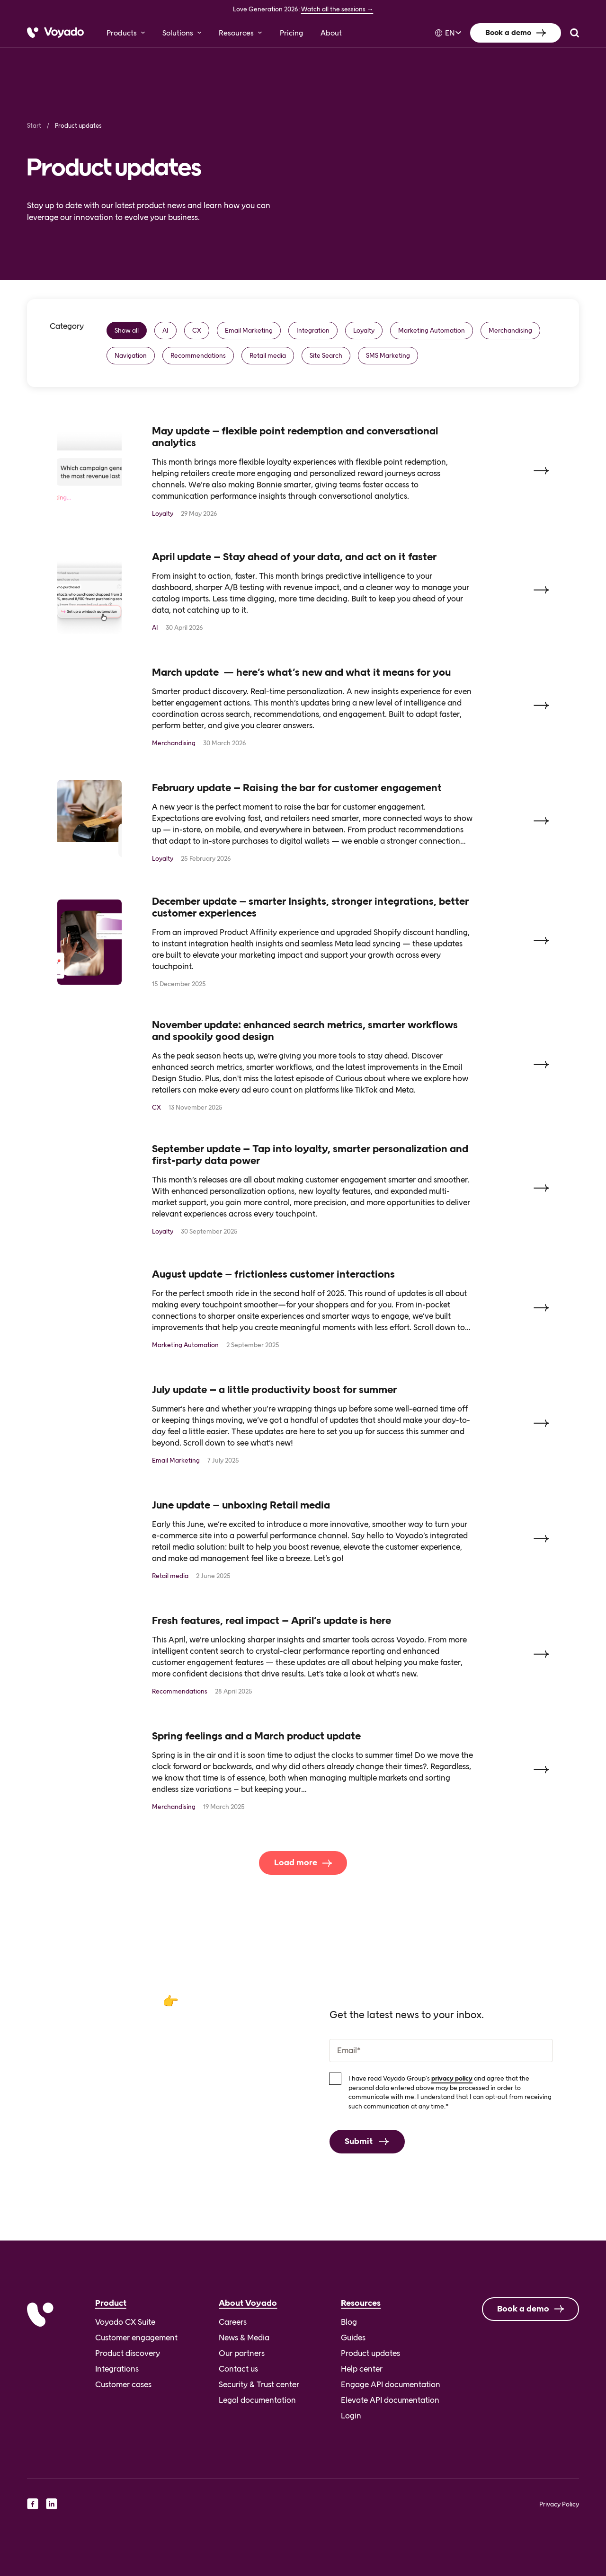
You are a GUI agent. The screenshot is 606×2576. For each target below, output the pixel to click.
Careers (233, 2322)
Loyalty (363, 330)
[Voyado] (55, 32)
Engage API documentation (390, 2384)
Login (351, 2415)
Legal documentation (257, 2400)
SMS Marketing (388, 355)
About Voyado (248, 2303)
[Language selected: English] (445, 33)
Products (122, 32)
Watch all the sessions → (337, 9)
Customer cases (123, 2384)
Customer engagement (136, 2337)
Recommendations (198, 355)
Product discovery (127, 2353)
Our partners (242, 2353)
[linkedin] (51, 2503)
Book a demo (508, 32)
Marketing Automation (431, 330)
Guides (353, 2337)
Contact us (238, 2368)
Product (110, 2303)
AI (165, 330)
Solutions (177, 32)
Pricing (291, 32)
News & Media (244, 2337)
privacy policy (451, 2097)
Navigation (131, 355)
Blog (349, 2322)
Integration (313, 330)
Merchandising (510, 330)
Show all (127, 330)
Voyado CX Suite (125, 2322)
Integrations (117, 2368)
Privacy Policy (559, 2504)
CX (196, 330)
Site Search (326, 355)
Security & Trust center (259, 2384)
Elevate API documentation (390, 2400)
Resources (236, 32)
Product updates (370, 2353)
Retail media (268, 355)
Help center (362, 2368)
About (331, 32)
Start (34, 125)
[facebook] (32, 2503)
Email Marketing (249, 330)
